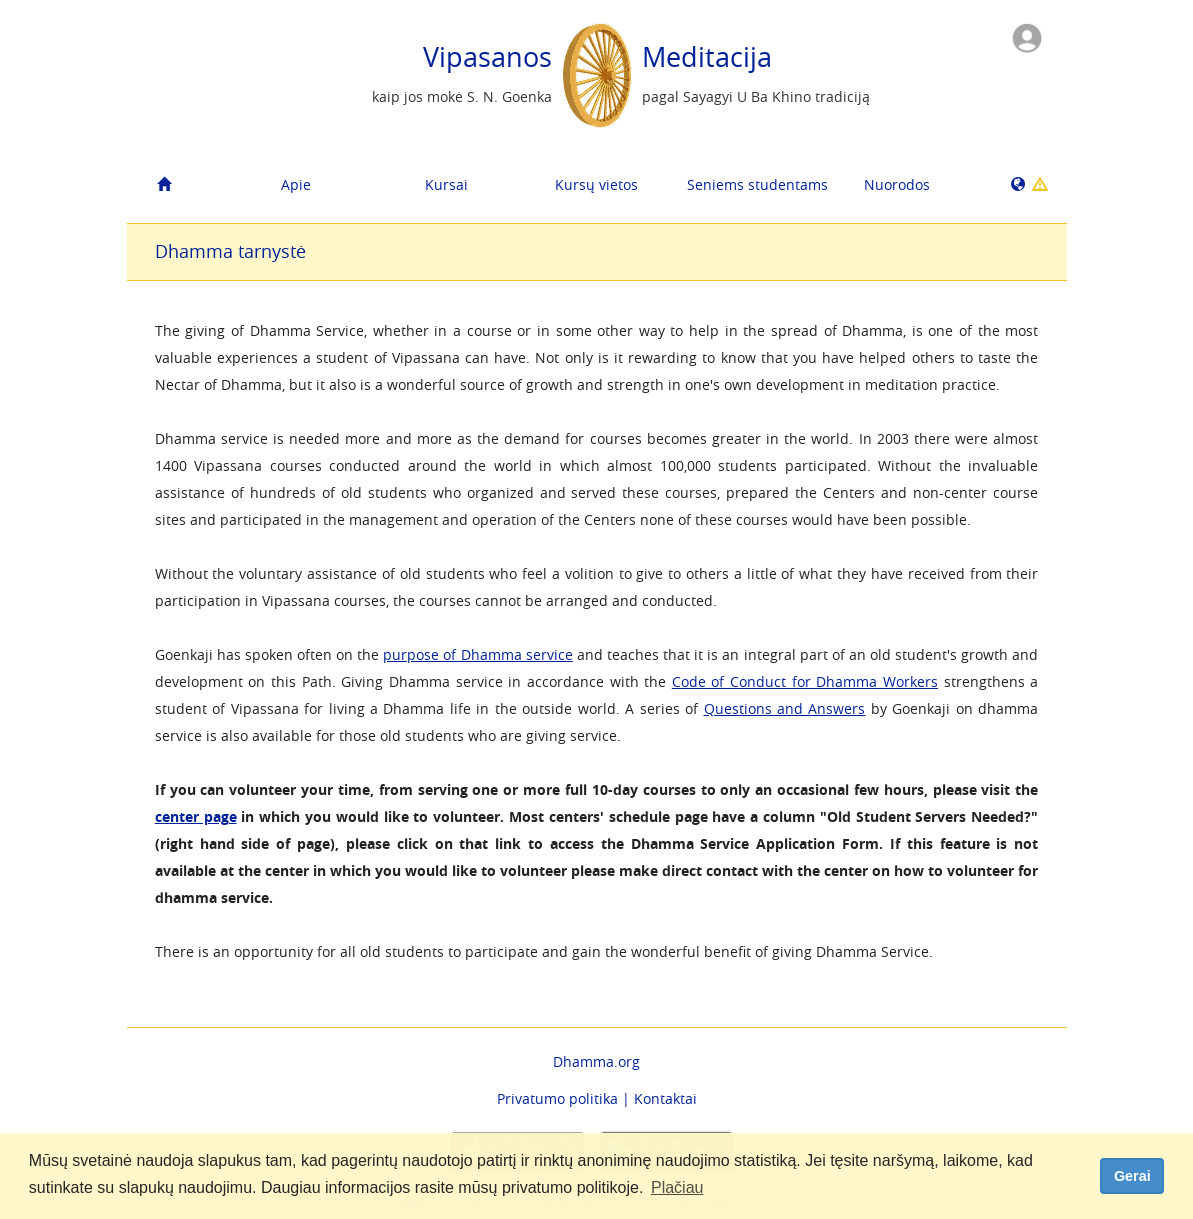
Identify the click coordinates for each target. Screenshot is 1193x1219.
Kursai (446, 184)
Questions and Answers (785, 708)
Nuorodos (897, 184)
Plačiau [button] (677, 1187)
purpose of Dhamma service (477, 654)
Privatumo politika (557, 1098)
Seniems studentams (754, 184)
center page (196, 816)
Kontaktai (665, 1098)
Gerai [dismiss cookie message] (1132, 1176)
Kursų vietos (596, 184)
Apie (296, 184)
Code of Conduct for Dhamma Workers (805, 681)
